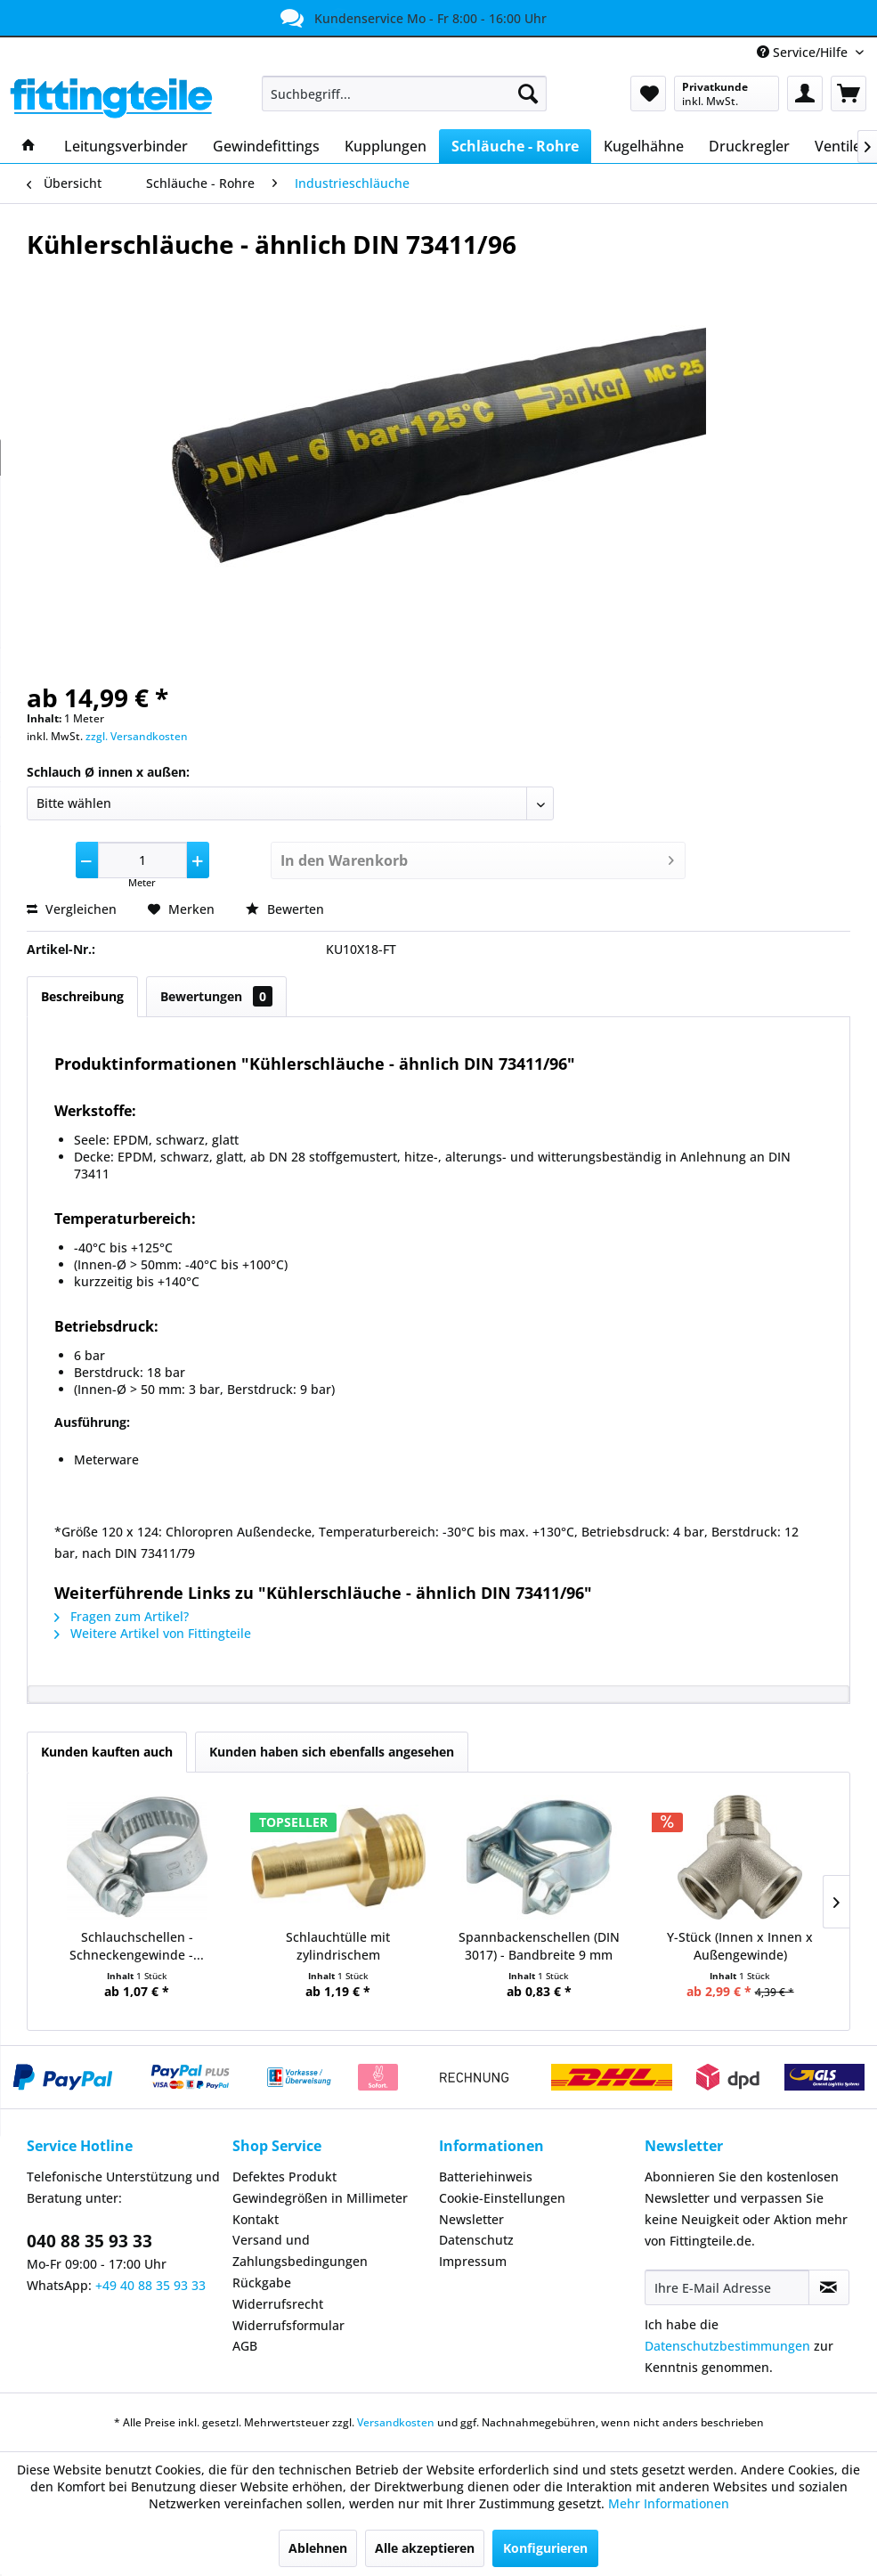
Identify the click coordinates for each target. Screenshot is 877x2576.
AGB (244, 2345)
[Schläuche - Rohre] (515, 146)
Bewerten (285, 909)
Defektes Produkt (284, 2176)
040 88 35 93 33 (89, 2241)
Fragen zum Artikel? (121, 1616)
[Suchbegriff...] (404, 93)
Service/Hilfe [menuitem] (804, 52)
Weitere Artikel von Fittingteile (152, 1633)
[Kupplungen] (385, 146)
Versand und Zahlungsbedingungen (300, 2250)
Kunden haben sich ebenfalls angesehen (331, 1751)
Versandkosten (395, 2422)
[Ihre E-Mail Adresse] (727, 2287)
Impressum (473, 2261)
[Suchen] (528, 93)
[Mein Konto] (805, 93)
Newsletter (471, 2219)
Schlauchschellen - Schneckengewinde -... (136, 1945)
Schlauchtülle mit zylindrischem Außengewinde (338, 1946)
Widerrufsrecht (277, 2303)
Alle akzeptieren (425, 2547)
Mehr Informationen (668, 2503)
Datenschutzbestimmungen (727, 2345)
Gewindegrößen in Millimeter (320, 2197)
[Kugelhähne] (643, 146)
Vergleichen (72, 909)
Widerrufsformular (288, 2325)
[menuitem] (404, 93)
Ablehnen (317, 2547)
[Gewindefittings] (266, 146)
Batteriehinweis (485, 2176)
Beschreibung (82, 996)
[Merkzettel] (648, 93)
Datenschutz (476, 2239)
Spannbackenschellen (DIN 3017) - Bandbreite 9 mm (539, 1945)
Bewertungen (216, 996)
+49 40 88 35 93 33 (150, 2285)
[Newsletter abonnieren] (828, 2287)
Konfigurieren (545, 2547)
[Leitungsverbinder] (126, 146)
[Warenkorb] (848, 93)
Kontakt (255, 2219)
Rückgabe (261, 2282)
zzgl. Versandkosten (136, 736)
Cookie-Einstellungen (502, 2197)
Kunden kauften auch (107, 1751)
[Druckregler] (749, 146)
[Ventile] (837, 146)
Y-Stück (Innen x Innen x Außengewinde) (740, 1945)
